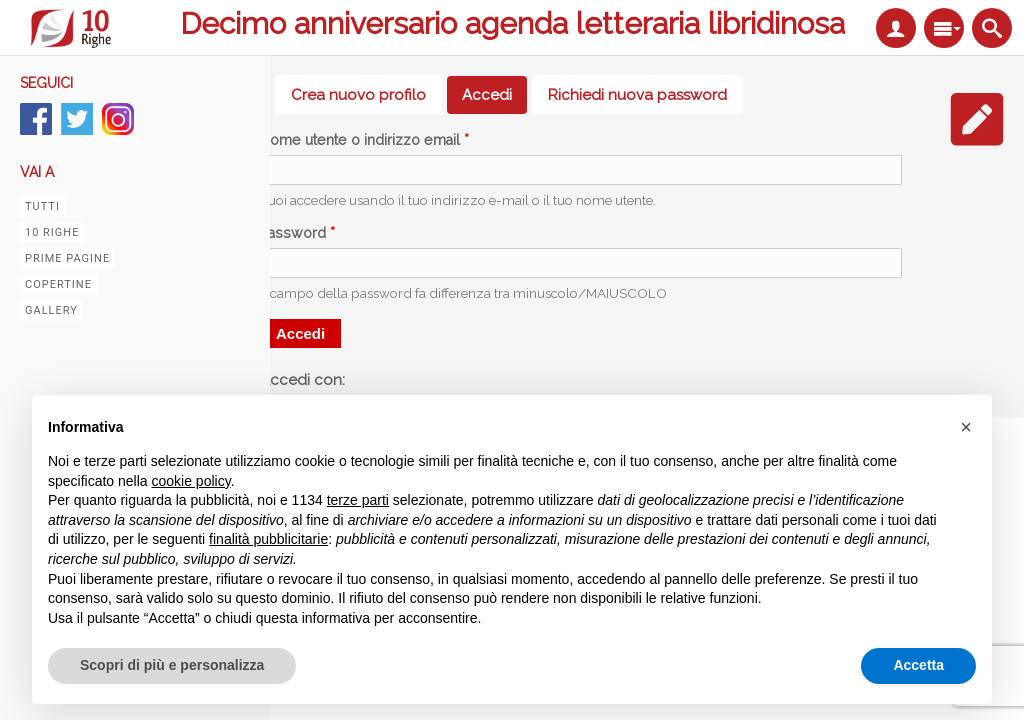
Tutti (42, 206)
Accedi (494, 95)
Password (297, 233)
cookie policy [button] (191, 481)
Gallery (51, 310)
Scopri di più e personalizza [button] (172, 665)
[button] (966, 427)
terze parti (358, 500)
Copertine (58, 284)
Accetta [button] (918, 665)
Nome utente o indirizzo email (364, 140)
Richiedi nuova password (637, 95)
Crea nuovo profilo (358, 95)
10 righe (52, 232)
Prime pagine (67, 258)
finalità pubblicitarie (268, 539)
